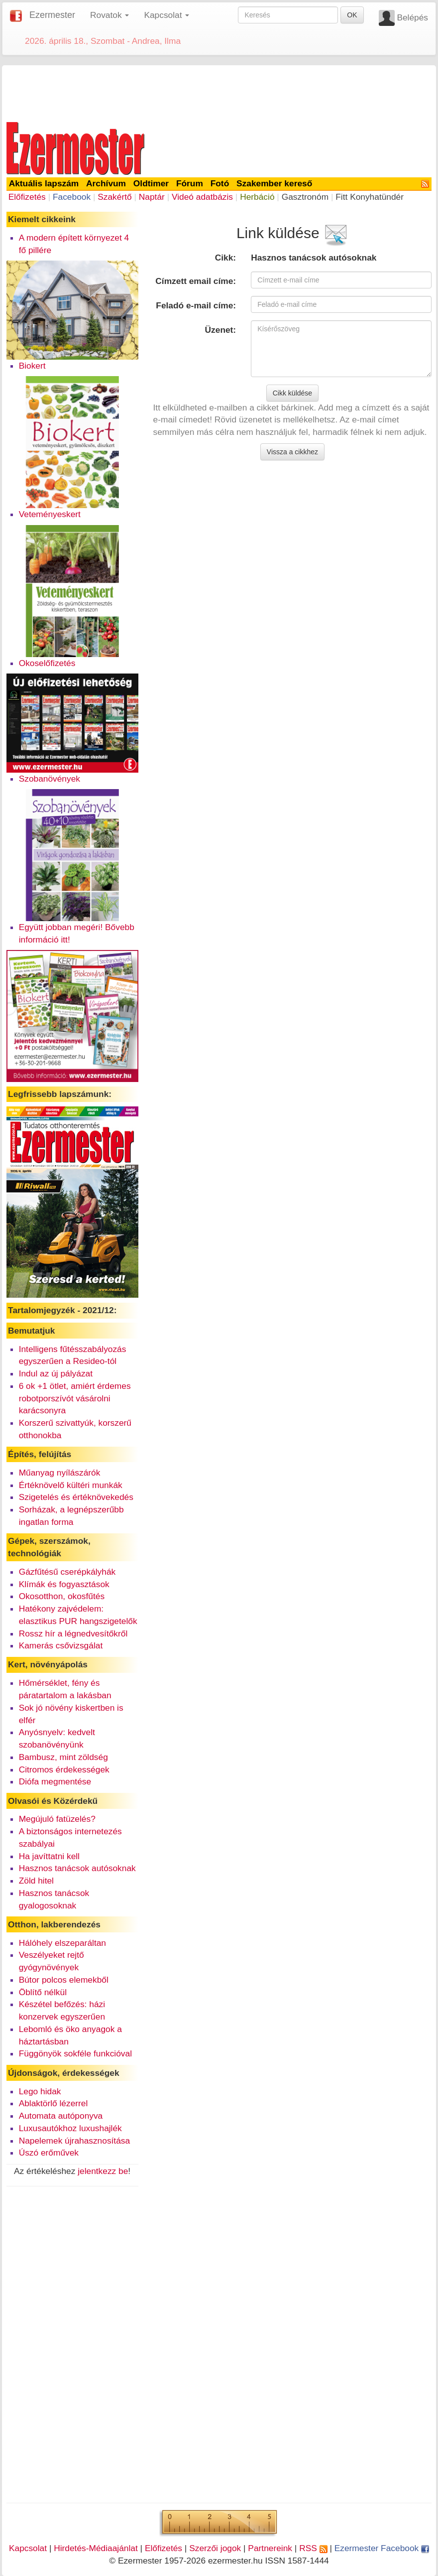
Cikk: (225, 258)
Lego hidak (40, 2091)
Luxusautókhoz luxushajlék (70, 2128)
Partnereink (270, 2548)
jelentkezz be (103, 2171)
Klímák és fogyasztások (64, 1584)
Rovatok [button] (109, 15)
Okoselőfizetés (47, 663)
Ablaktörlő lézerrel (53, 2103)
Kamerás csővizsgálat (61, 1645)
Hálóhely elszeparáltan (62, 1943)
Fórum (189, 183)
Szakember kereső (274, 183)
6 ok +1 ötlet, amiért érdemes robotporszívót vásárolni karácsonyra (75, 1398)
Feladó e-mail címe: (196, 305)
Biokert (32, 366)
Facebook (72, 197)
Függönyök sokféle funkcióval (75, 2053)
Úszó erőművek (49, 2153)
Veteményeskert (50, 514)
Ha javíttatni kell (49, 1856)
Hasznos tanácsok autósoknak (77, 1868)
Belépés (412, 17)
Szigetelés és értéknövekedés (76, 1497)
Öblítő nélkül (43, 1992)
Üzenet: (220, 330)
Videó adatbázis (202, 197)
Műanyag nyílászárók (60, 1473)
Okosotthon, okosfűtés (62, 1596)
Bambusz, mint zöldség (63, 1757)
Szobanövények (49, 779)
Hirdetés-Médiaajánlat (96, 2548)
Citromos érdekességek (64, 1769)
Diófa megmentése (55, 1781)
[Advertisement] (219, 91)
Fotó (220, 183)
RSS (313, 2548)
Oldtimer (151, 183)
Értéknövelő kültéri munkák (70, 1485)
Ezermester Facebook (381, 2548)
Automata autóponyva (61, 2116)
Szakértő (114, 197)
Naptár (152, 197)
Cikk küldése (292, 393)
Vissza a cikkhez (292, 452)
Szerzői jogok (215, 2548)
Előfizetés (27, 197)
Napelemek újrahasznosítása (74, 2141)
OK (352, 15)
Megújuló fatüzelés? (57, 1819)
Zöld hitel (36, 1881)
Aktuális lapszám (44, 183)
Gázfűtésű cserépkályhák (67, 1572)
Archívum (106, 183)
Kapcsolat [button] (166, 15)
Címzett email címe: (195, 281)
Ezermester (52, 15)
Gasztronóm (305, 197)
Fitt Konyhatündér (369, 197)
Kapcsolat (28, 2548)
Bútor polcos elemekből (64, 1980)
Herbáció (257, 197)
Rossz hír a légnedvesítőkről (73, 1633)
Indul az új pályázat (56, 1373)
